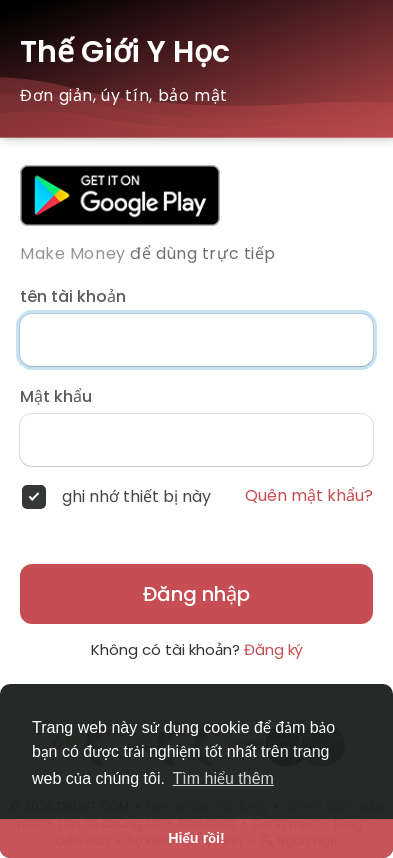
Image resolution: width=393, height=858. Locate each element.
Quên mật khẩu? (309, 496)
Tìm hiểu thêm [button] (223, 778)
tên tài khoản (73, 297)
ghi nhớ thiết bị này (136, 497)
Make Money (73, 253)
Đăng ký (273, 649)
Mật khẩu (56, 397)
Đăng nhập (196, 594)
